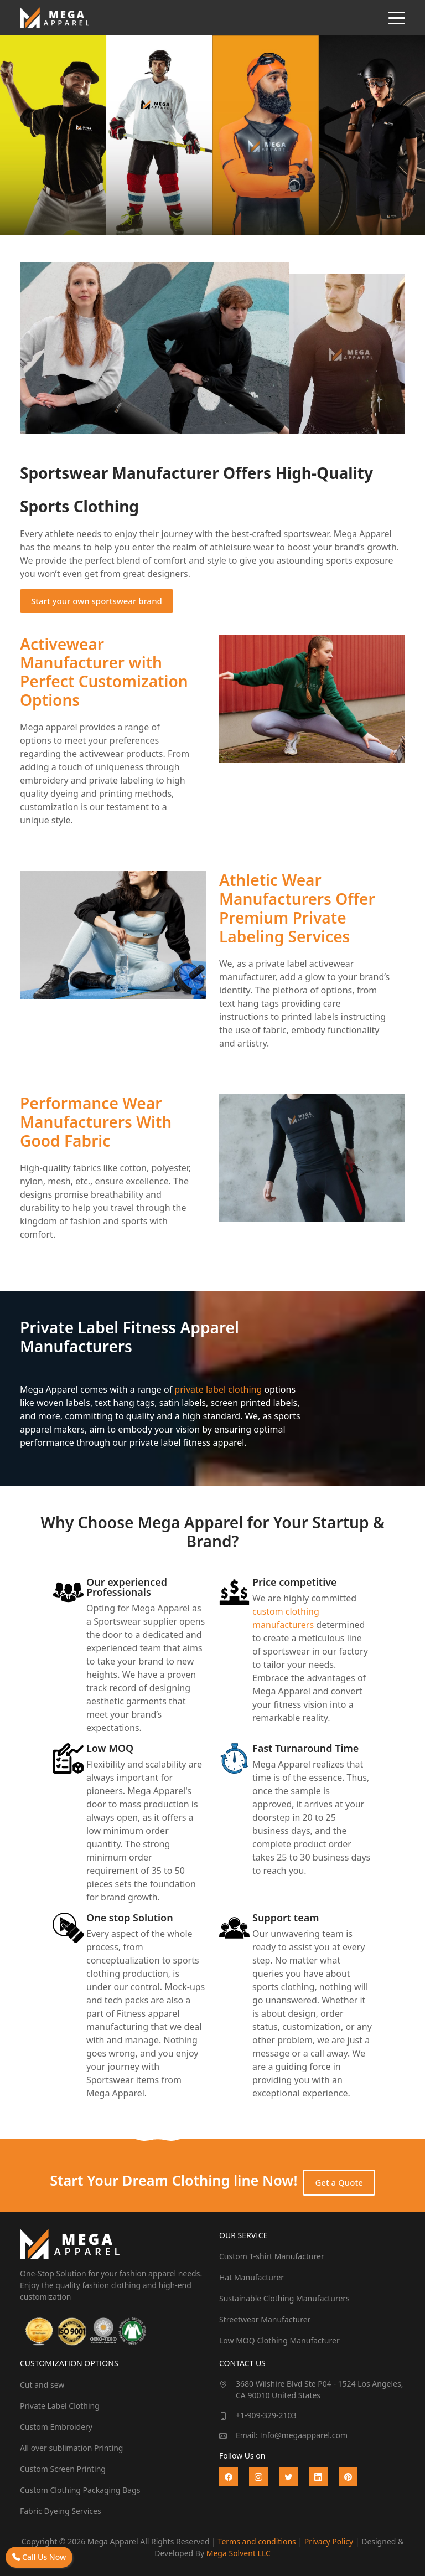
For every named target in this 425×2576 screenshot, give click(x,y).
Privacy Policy (328, 2541)
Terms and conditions (257, 2541)
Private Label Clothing (60, 2405)
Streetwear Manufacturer (264, 2319)
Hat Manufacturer (251, 2277)
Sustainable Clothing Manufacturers (284, 2298)
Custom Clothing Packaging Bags (80, 2490)
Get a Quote (338, 2182)
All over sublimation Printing (71, 2448)
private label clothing (218, 1389)
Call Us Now (39, 2557)
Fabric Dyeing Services (60, 2511)
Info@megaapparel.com (304, 2435)
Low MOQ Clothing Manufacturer (279, 2340)
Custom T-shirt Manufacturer (271, 2256)
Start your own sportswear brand (96, 600)
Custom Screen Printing (63, 2469)
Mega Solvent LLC (238, 2553)
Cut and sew (42, 2384)
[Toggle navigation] (396, 17)
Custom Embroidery (56, 2427)
